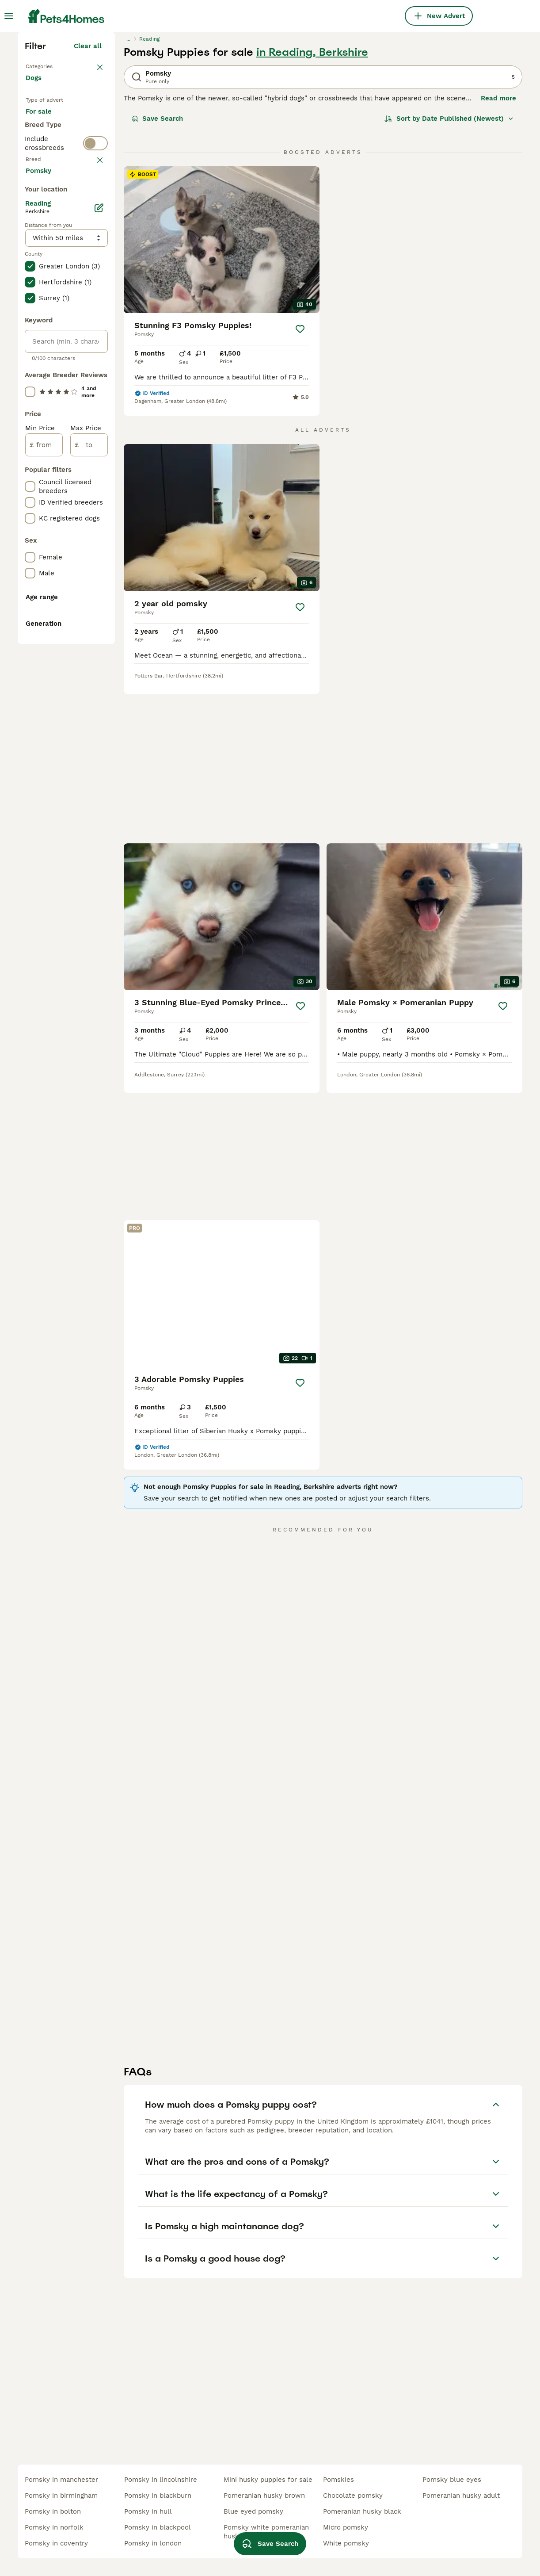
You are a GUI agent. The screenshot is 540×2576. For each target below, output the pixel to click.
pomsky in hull (148, 2511)
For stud (46, 324)
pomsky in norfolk (54, 2527)
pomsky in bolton (53, 2511)
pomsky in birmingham (61, 2495)
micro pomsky (345, 2527)
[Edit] (99, 625)
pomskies (338, 2480)
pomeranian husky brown (264, 2495)
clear (93, 379)
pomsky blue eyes (451, 2480)
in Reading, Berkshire (312, 206)
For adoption (53, 302)
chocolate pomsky (353, 2495)
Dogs (35, 241)
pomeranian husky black (362, 2511)
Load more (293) (74, 586)
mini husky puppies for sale (268, 2480)
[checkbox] (30, 425)
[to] (89, 862)
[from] (44, 862)
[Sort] (449, 272)
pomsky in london (153, 2543)
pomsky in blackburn (157, 2495)
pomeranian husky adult (461, 2495)
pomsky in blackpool (157, 2527)
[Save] (300, 483)
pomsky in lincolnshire (160, 2480)
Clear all (88, 200)
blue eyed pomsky (253, 2511)
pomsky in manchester (61, 2480)
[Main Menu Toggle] (9, 16)
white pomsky (346, 2543)
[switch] (95, 359)
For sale (46, 281)
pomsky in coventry (56, 2543)
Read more (498, 252)
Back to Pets (48, 219)
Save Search (157, 272)
